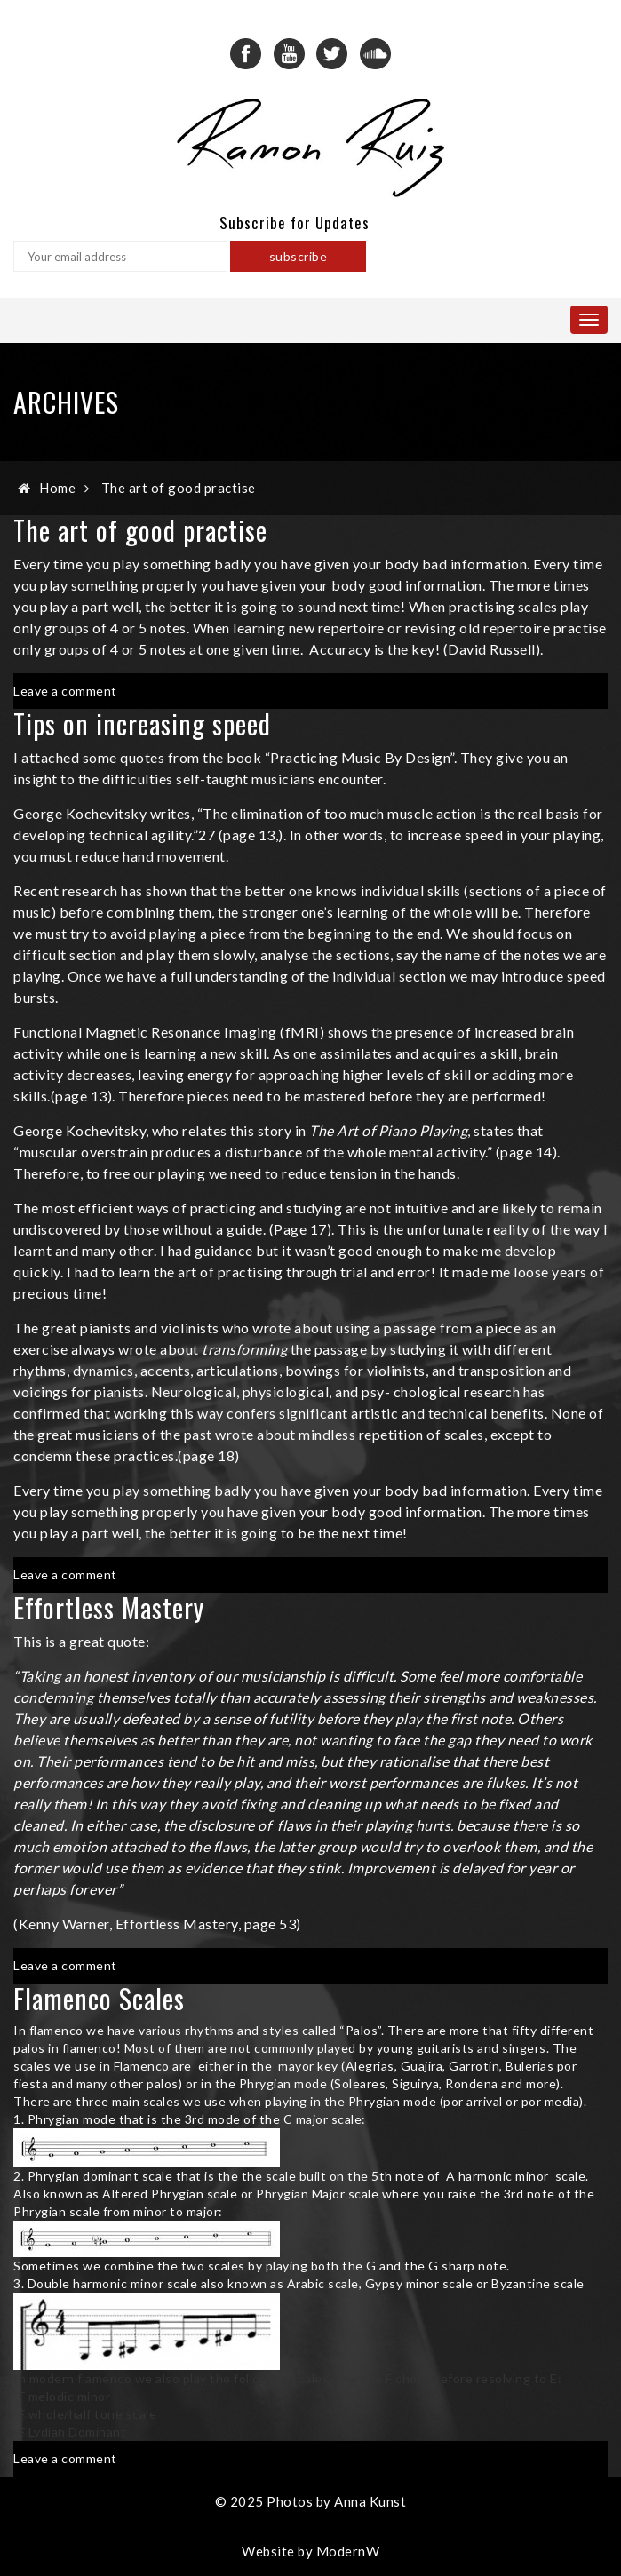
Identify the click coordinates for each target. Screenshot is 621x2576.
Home (57, 488)
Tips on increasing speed (142, 723)
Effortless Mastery (108, 1607)
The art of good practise (178, 488)
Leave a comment (65, 690)
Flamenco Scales (99, 1998)
